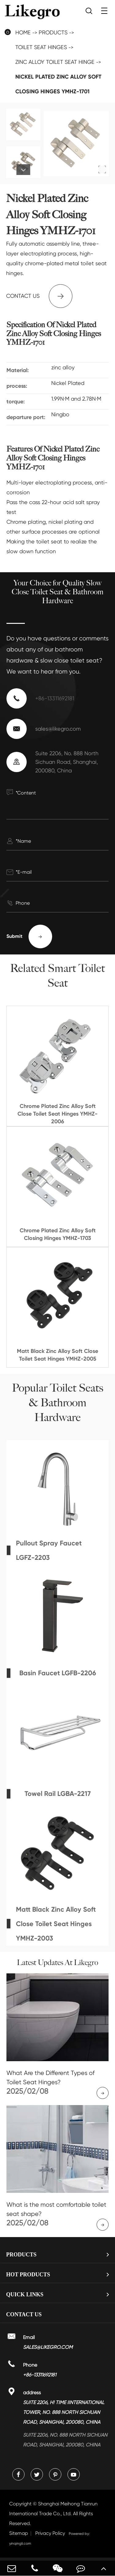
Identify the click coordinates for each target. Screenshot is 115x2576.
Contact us (39, 296)
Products (53, 32)
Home (23, 32)
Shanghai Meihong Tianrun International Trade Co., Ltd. (53, 2513)
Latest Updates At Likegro (57, 1962)
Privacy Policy (50, 2533)
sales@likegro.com (58, 728)
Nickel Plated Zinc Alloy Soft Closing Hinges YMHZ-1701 (58, 84)
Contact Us (24, 2314)
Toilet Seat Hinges (41, 47)
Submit (29, 936)
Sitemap (18, 2533)
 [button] (23, 170)
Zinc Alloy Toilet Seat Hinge (54, 62)
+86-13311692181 (54, 698)
